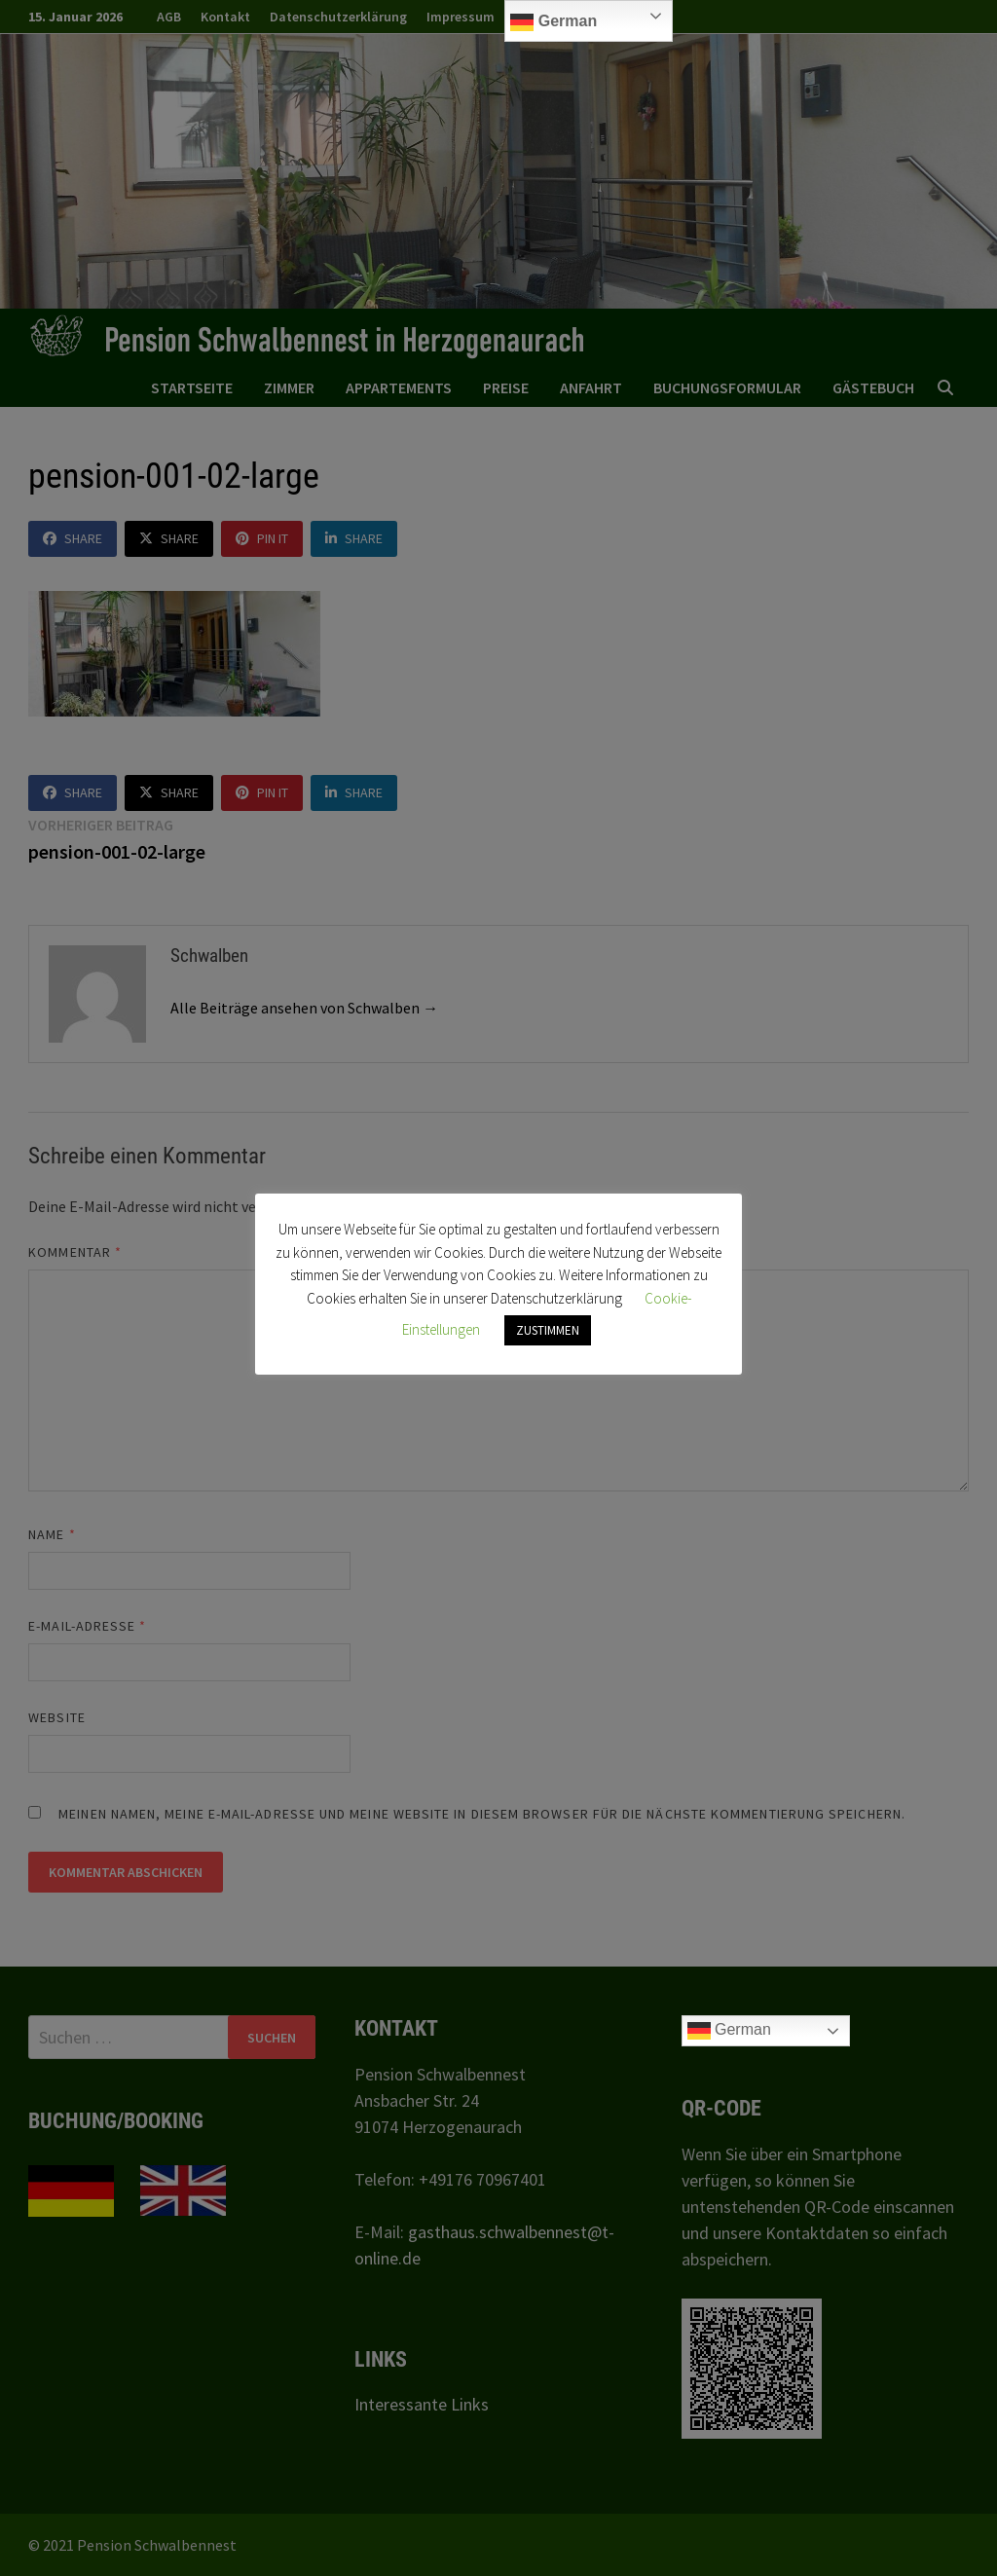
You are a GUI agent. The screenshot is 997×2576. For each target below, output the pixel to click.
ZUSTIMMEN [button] (547, 1330)
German (553, 22)
